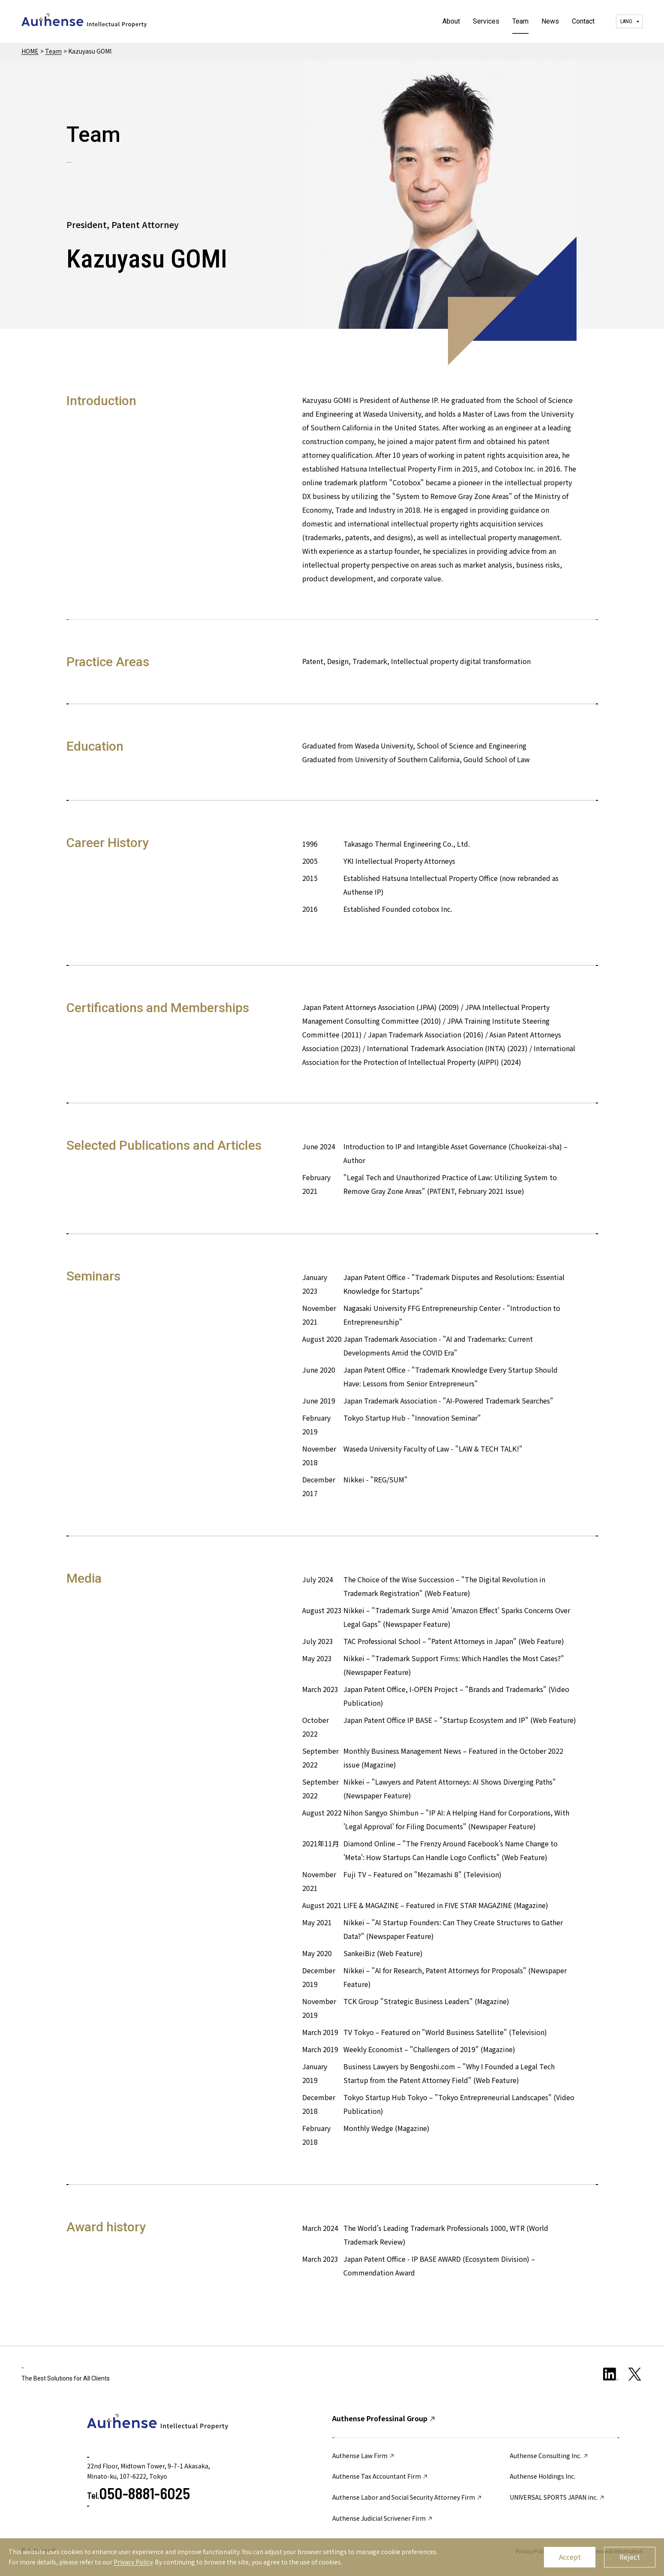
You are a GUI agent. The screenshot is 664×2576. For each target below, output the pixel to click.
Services (486, 21)
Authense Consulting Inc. (549, 2455)
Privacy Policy (133, 2562)
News (550, 21)
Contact (583, 21)
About (451, 21)
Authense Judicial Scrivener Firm (382, 2518)
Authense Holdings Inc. (542, 2476)
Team (520, 21)
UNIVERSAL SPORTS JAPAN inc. (557, 2497)
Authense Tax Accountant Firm (380, 2476)
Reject (629, 2557)
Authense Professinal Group (384, 2418)
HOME (30, 51)
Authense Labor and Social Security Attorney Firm (407, 2497)
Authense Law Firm (363, 2455)
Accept (570, 2557)
